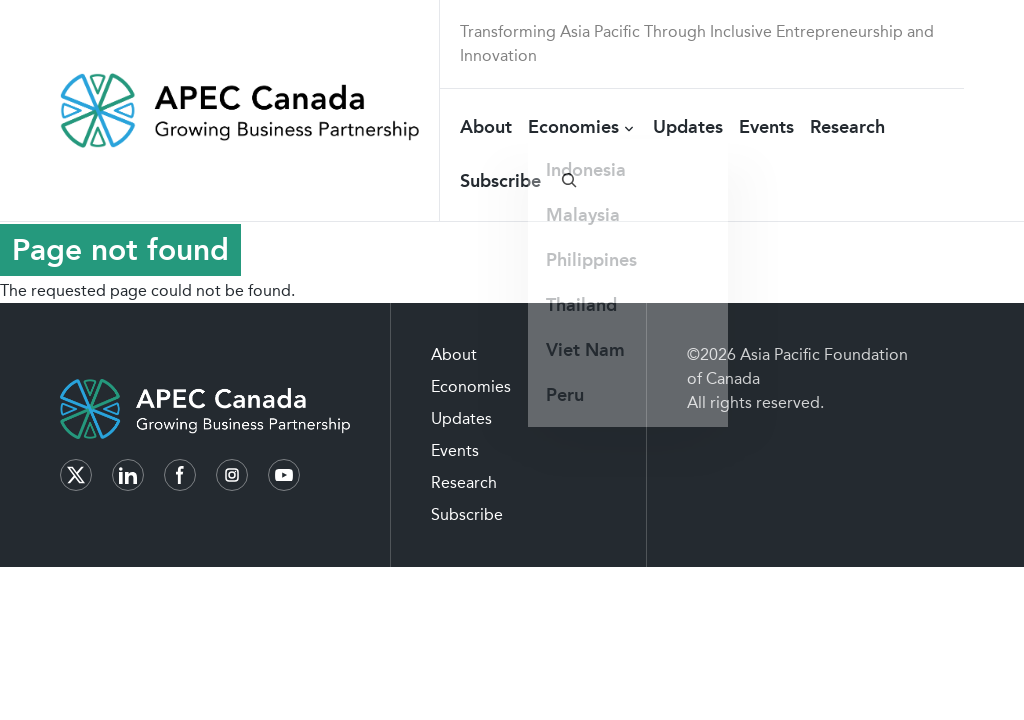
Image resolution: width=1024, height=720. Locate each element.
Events (766, 127)
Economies (573, 127)
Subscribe (500, 181)
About (486, 127)
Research (847, 127)
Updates (688, 127)
